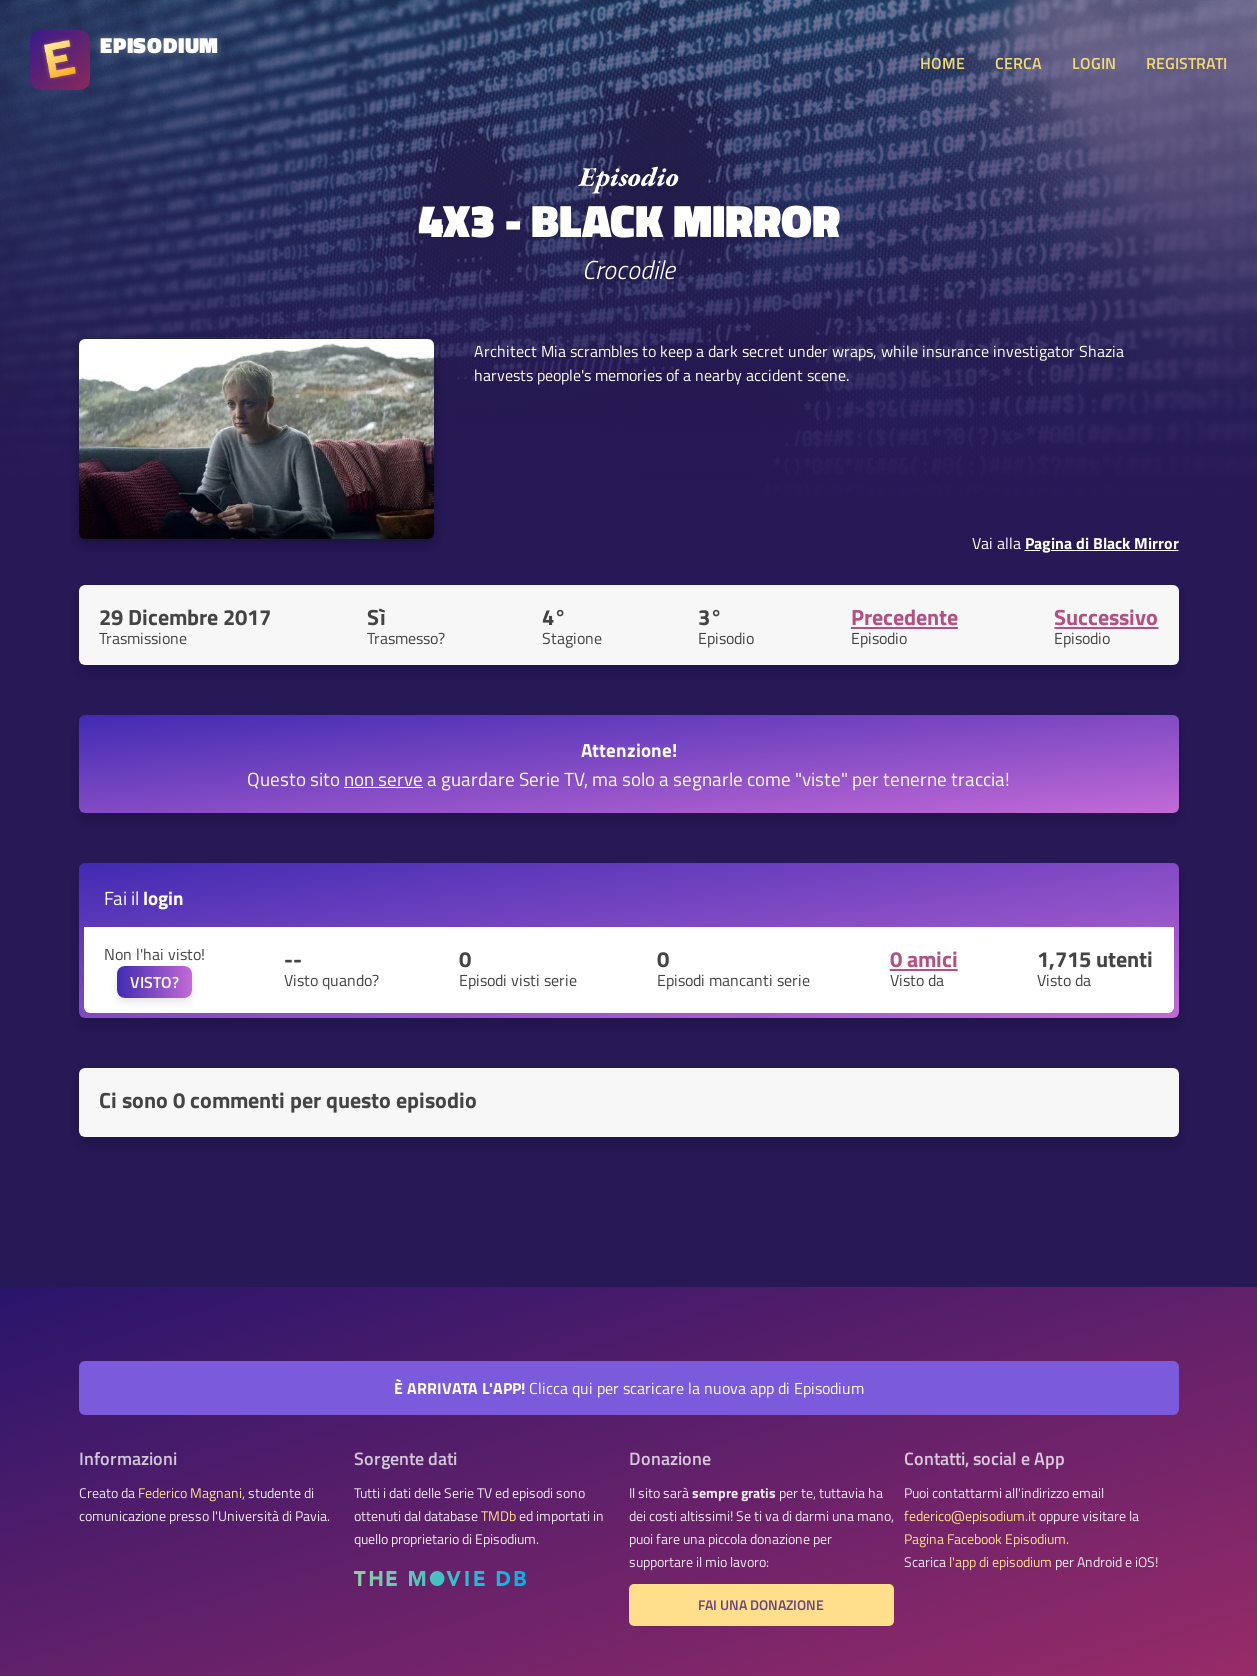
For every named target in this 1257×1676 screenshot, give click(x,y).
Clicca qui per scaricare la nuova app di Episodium (629, 1388)
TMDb (498, 1516)
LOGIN (1094, 63)
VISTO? (154, 982)
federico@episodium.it (970, 1516)
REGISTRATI (1186, 63)
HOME (942, 63)
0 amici (924, 959)
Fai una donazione (761, 1605)
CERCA (1018, 63)
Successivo (1106, 617)
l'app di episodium (1000, 1562)
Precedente (904, 617)
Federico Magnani (190, 1493)
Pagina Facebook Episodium (985, 1539)
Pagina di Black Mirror (1102, 543)
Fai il (144, 897)
